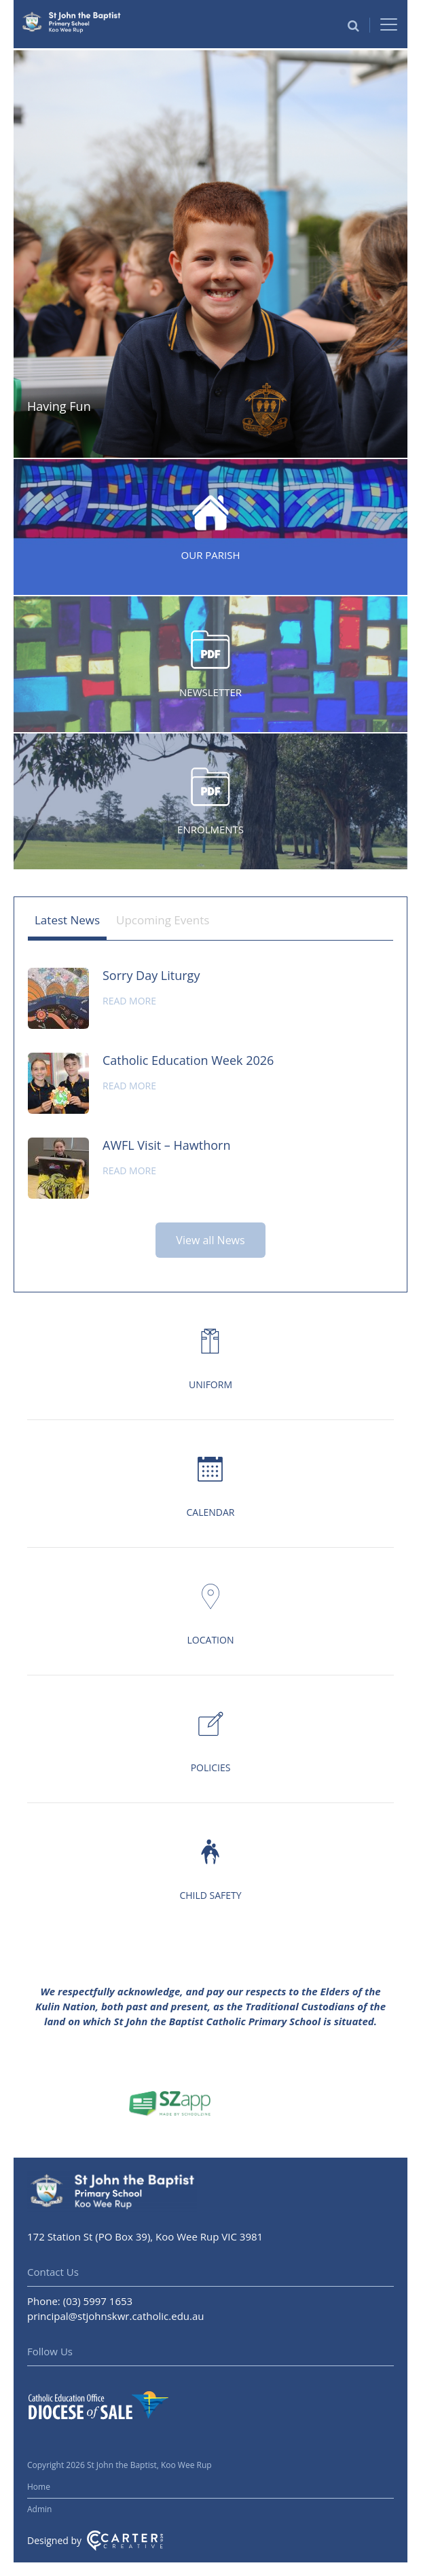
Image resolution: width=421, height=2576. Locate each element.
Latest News (67, 920)
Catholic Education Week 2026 (188, 1060)
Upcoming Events (162, 920)
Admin (39, 2509)
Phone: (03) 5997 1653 (79, 2301)
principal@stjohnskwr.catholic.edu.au (115, 2316)
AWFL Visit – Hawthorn (166, 1145)
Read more (129, 1000)
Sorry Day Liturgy (151, 975)
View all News (210, 1240)
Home (38, 2486)
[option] (210, 254)
